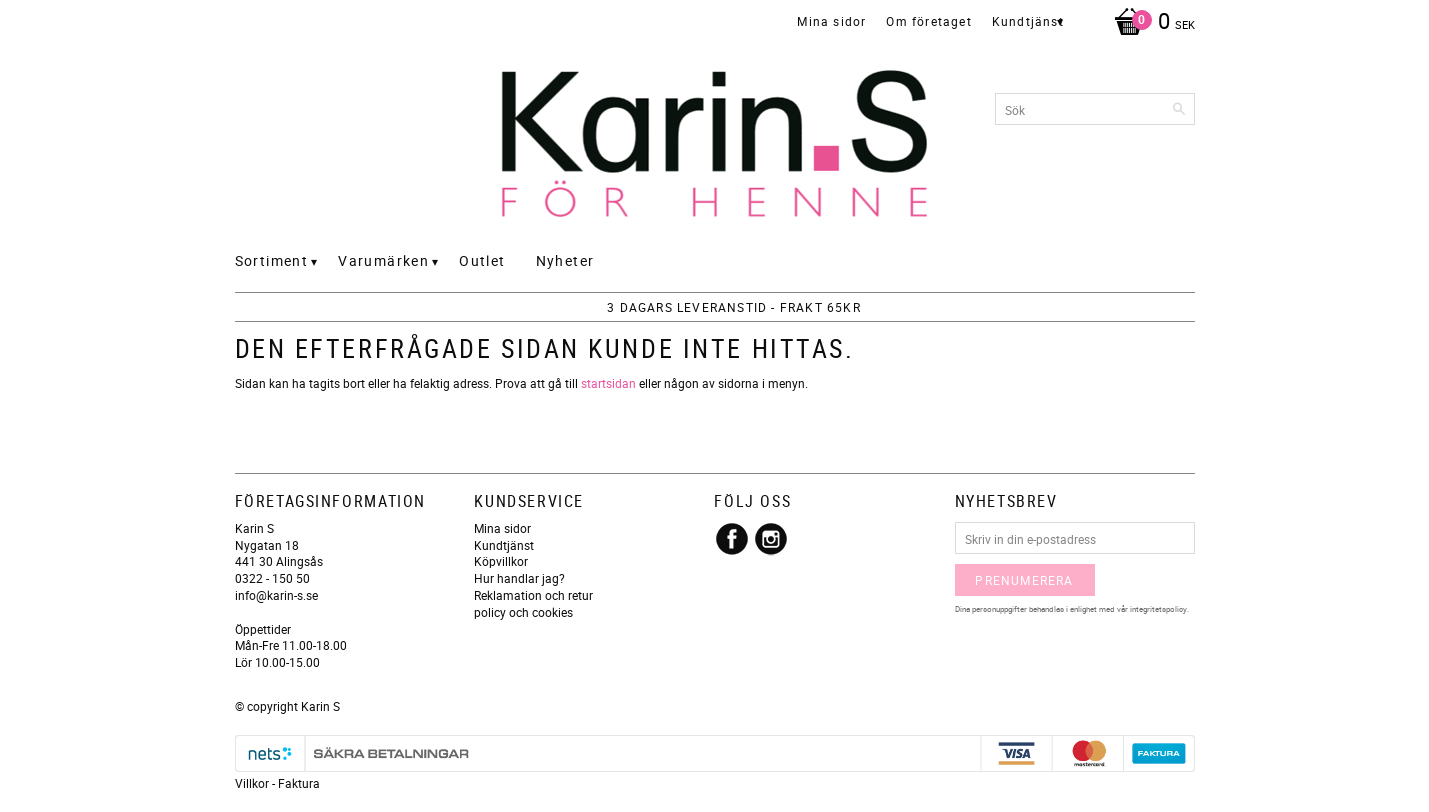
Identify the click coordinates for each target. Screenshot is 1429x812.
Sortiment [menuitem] (272, 260)
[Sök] (1180, 109)
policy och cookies (523, 612)
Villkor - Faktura (277, 783)
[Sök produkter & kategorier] (1095, 109)
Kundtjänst (504, 545)
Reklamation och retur (533, 595)
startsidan (608, 383)
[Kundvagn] (1149, 23)
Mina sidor (502, 528)
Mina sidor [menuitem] (831, 21)
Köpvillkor (501, 561)
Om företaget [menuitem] (928, 21)
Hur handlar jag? (519, 578)
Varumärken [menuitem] (383, 260)
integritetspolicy (1158, 608)
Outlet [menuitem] (482, 260)
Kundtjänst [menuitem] (1028, 21)
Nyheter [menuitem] (565, 260)
